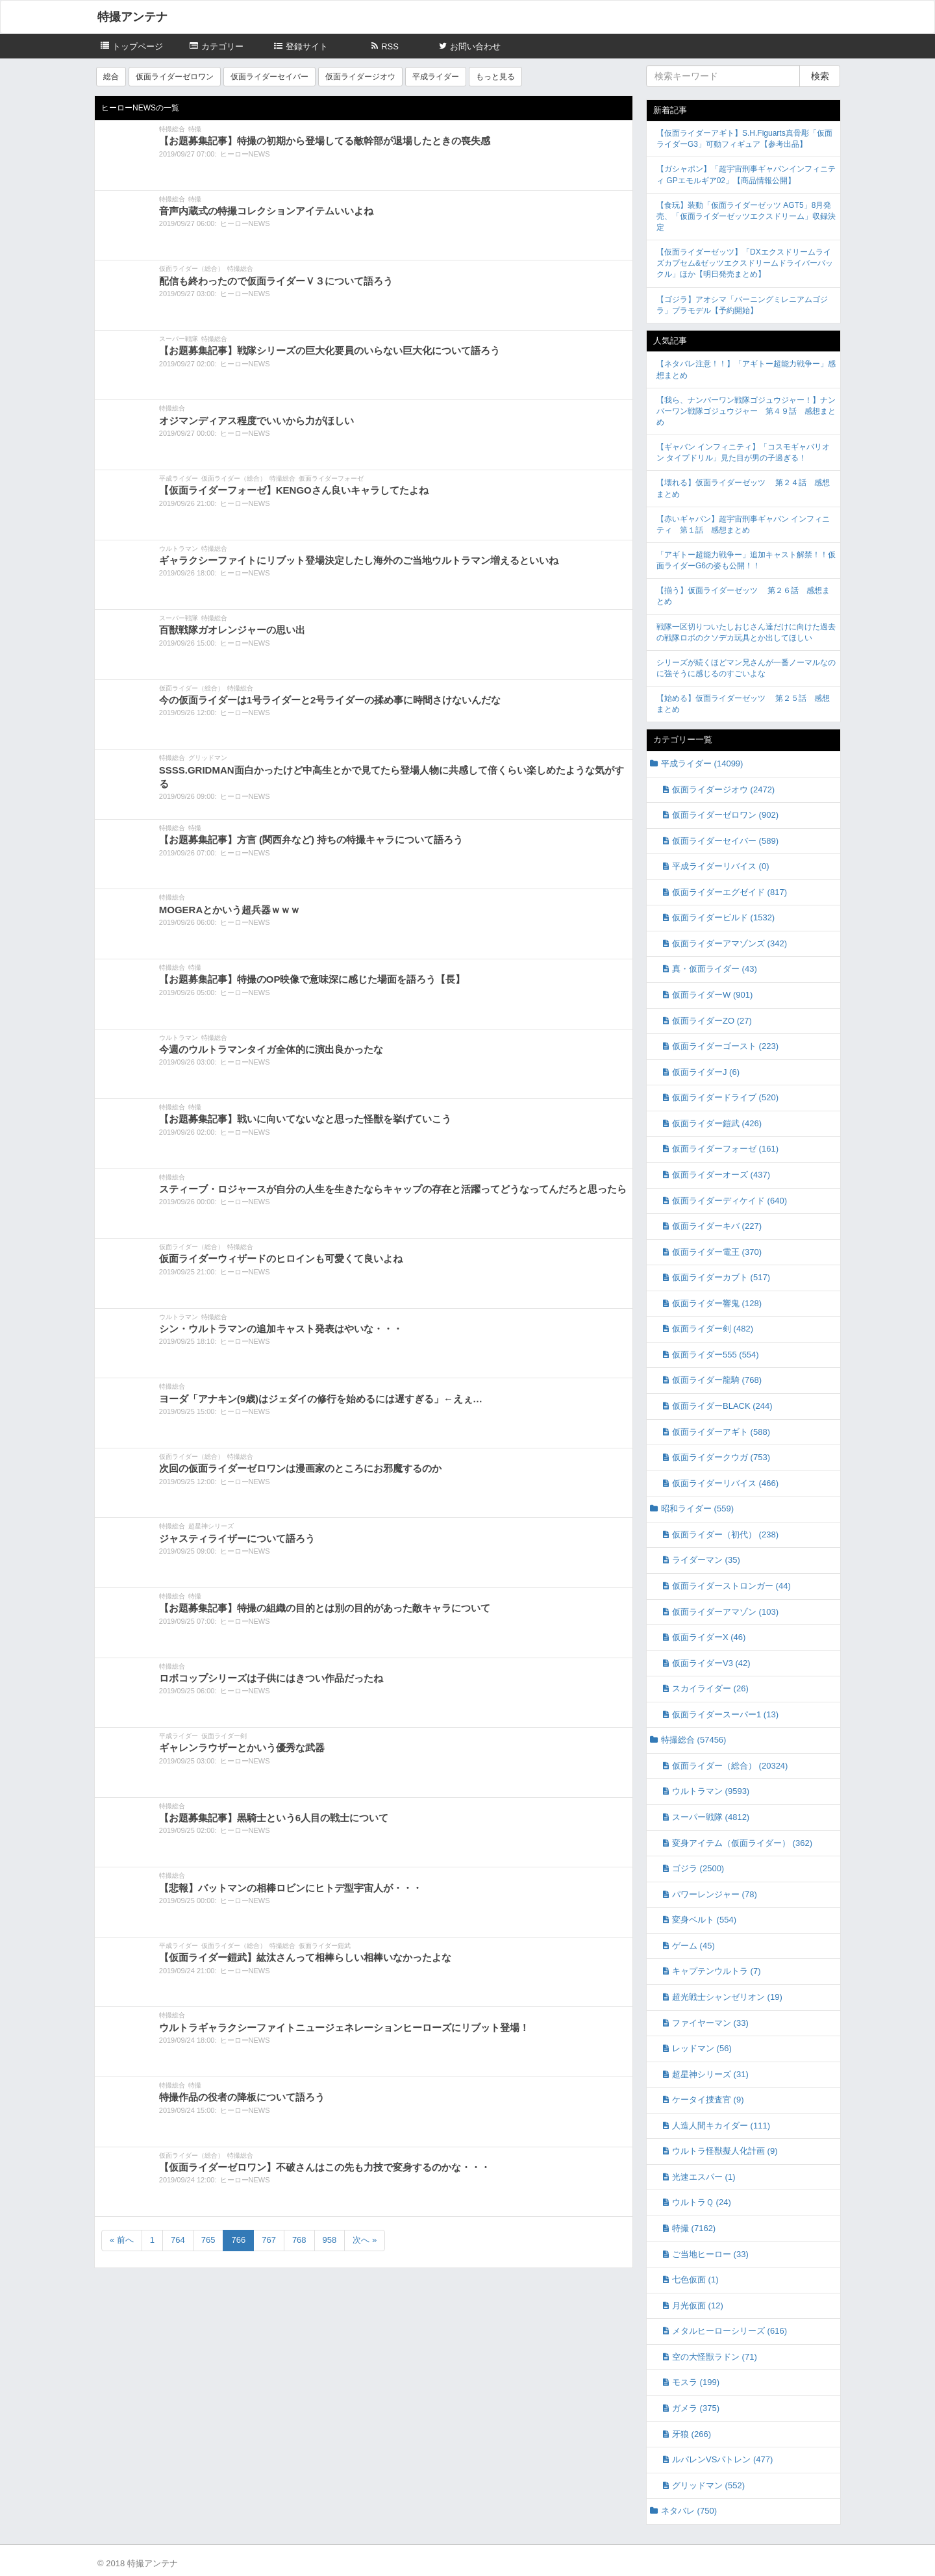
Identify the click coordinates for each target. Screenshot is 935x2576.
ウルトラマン (178, 548)
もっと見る (495, 76)
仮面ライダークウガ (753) (721, 1457)
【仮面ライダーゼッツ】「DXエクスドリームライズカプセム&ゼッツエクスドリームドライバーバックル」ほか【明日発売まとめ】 (744, 263)
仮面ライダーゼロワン (175, 76)
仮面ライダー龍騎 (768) (717, 1380)
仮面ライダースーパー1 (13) (725, 1714)
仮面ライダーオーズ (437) (721, 1175)
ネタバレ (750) (689, 2511)
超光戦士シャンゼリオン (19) (727, 1997)
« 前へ (122, 2240)
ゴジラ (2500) (698, 1868)
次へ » (365, 2240)
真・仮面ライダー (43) (714, 969)
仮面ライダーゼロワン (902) (725, 815)
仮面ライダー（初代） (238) (725, 1534)
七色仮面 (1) (695, 2279)
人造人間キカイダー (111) (721, 2125)
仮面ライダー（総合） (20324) (730, 1766)
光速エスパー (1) (704, 2177)
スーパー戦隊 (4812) (710, 1817)
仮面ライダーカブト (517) (721, 1277)
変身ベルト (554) (704, 1920)
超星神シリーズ (211, 1526)
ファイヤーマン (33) (710, 2023)
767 (269, 2240)
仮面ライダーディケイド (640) (729, 1201)
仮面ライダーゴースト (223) (725, 1046)
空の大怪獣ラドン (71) (714, 2357)
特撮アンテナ (132, 16)
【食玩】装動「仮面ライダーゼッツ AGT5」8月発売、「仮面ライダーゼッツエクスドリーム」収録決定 (746, 216)
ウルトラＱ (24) (701, 2202)
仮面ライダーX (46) (708, 1637)
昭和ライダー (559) (697, 1508)
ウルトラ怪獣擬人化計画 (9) (725, 2151)
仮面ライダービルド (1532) (723, 917)
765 (208, 2240)
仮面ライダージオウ (360, 76)
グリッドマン (207, 757)
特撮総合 (172, 129)
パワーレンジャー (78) (714, 1894)
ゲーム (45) (693, 1946)
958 (330, 2240)
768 (299, 2240)
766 (238, 2240)
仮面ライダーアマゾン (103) (725, 1612)
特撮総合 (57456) (693, 1740)
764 (178, 2240)
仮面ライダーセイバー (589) (725, 841)
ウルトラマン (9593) (710, 1791)
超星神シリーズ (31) (710, 2074)
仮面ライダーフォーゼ (331, 478)
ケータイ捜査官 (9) (708, 2099)
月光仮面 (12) (697, 2305)
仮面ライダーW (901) (712, 995)
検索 (820, 76)
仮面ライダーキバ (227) (717, 1226)
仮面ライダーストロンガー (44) (731, 1586)
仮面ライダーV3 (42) (711, 1663)
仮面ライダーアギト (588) (721, 1432)
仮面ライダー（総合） (191, 268)
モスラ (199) (695, 2382)
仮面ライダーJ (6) (706, 1072)
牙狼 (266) (691, 2434)
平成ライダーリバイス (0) (720, 866)
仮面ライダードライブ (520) (725, 1097)
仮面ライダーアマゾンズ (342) (729, 943)
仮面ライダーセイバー (269, 76)
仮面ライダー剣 (224, 1735)
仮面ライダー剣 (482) (712, 1328)
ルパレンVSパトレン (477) (722, 2459)
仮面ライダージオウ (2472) (723, 789)
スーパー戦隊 (178, 338)
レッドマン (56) (702, 2048)
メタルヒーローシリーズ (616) (729, 2331)
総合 (111, 76)
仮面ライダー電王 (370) (717, 1252)
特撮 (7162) (694, 2228)
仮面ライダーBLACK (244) (722, 1406)
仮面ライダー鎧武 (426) (717, 1123)
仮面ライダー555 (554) (715, 1354)
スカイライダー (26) (710, 1688)
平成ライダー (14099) (702, 763)
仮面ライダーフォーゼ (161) (725, 1149)
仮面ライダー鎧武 (325, 1945)
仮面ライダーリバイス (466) (725, 1483)
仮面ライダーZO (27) (712, 1021)
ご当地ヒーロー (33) (710, 2254)
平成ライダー (435, 76)
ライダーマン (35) (706, 1560)
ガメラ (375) (695, 2408)
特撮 (194, 129)
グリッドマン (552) (708, 2485)
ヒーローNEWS (245, 154)
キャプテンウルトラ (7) (716, 1971)
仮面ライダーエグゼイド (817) (729, 892)
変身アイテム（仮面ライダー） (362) (742, 1843)
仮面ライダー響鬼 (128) (717, 1303)
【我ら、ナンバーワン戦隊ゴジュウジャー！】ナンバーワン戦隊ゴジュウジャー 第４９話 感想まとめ (746, 411)
